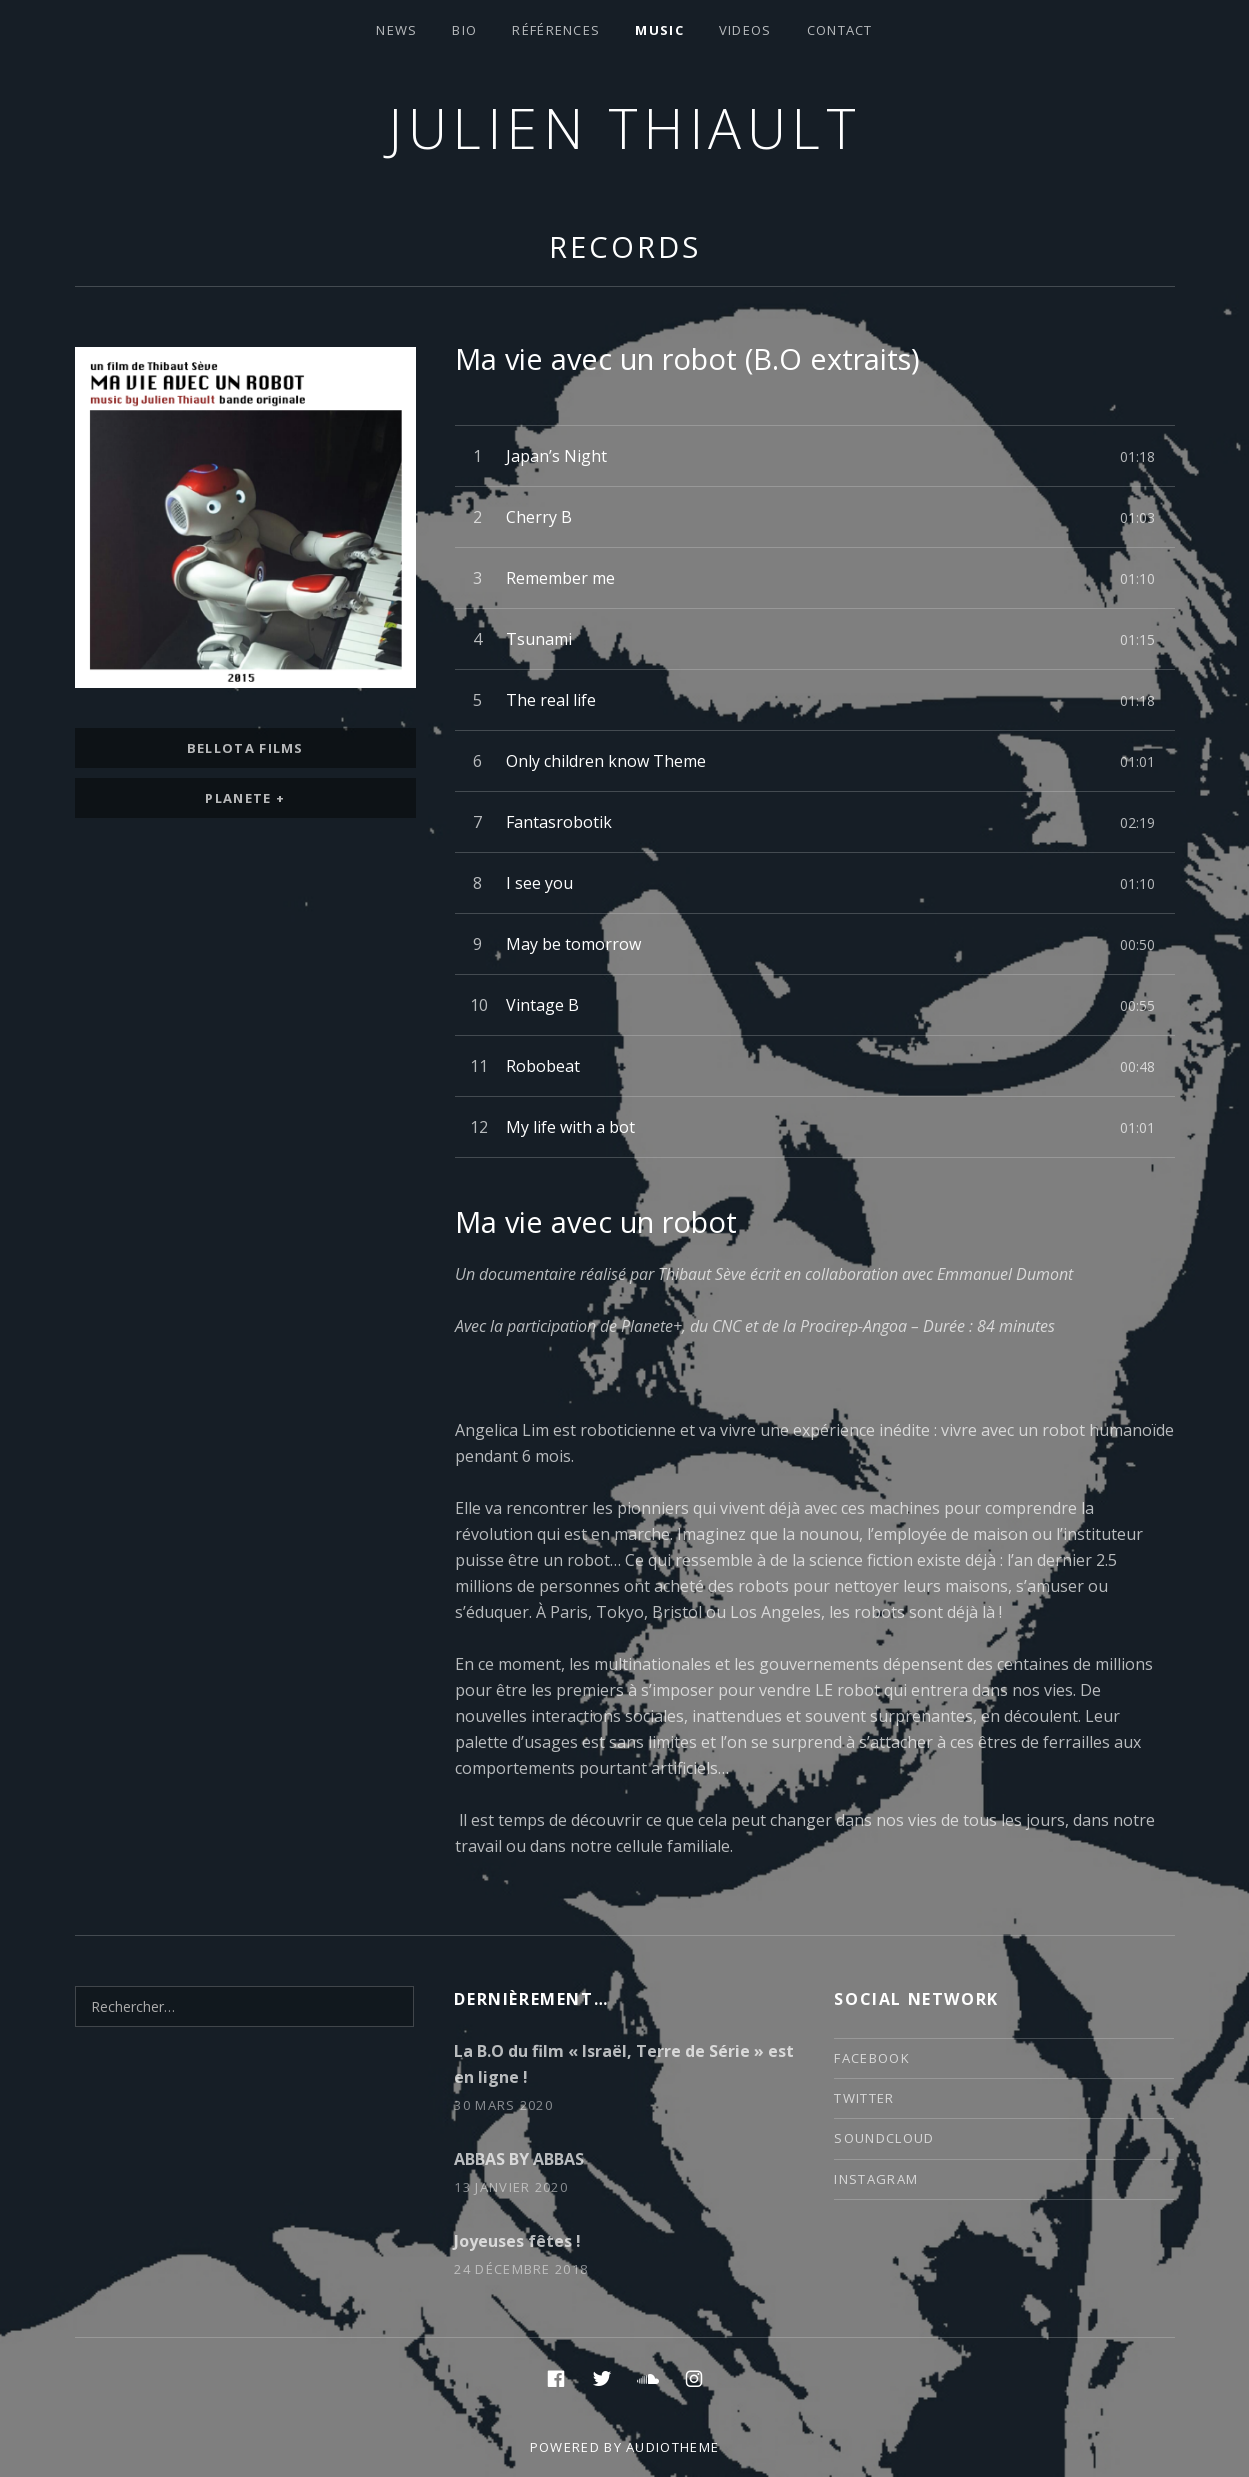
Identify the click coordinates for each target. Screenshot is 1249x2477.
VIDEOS (745, 30)
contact (840, 30)
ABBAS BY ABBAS (519, 2159)
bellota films (245, 748)
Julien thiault (624, 127)
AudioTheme (672, 2447)
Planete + (245, 798)
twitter (864, 2098)
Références (556, 30)
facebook (871, 2058)
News (396, 30)
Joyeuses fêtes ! (517, 2241)
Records (624, 246)
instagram (876, 2179)
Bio (464, 30)
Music (659, 30)
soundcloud (884, 2138)
